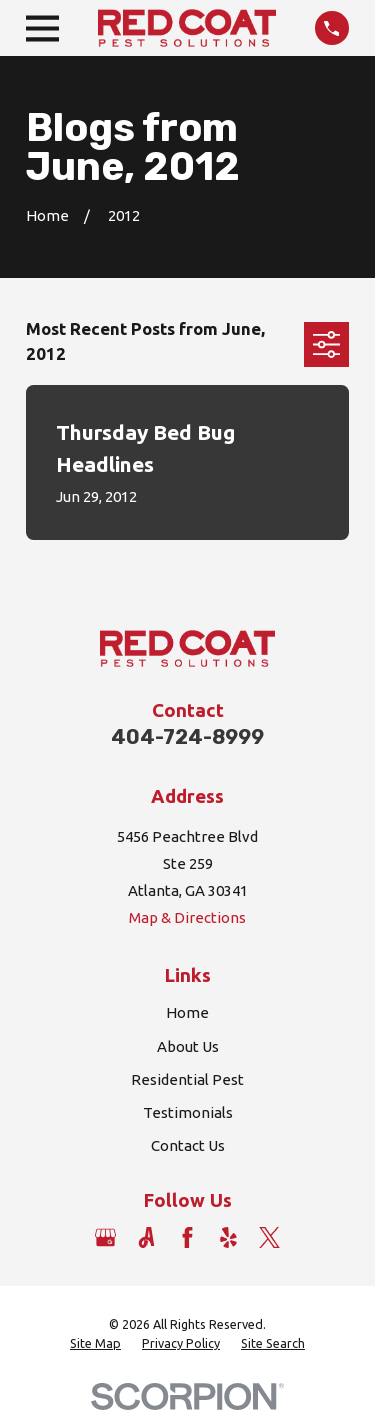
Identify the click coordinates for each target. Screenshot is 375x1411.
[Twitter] (269, 1237)
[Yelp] (228, 1237)
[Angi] (146, 1237)
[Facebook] (187, 1237)
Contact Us (188, 1145)
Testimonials (188, 1112)
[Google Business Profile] (105, 1237)
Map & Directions (187, 917)
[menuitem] (95, 1344)
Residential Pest (187, 1079)
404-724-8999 (187, 737)
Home (187, 1012)
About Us (188, 1046)
